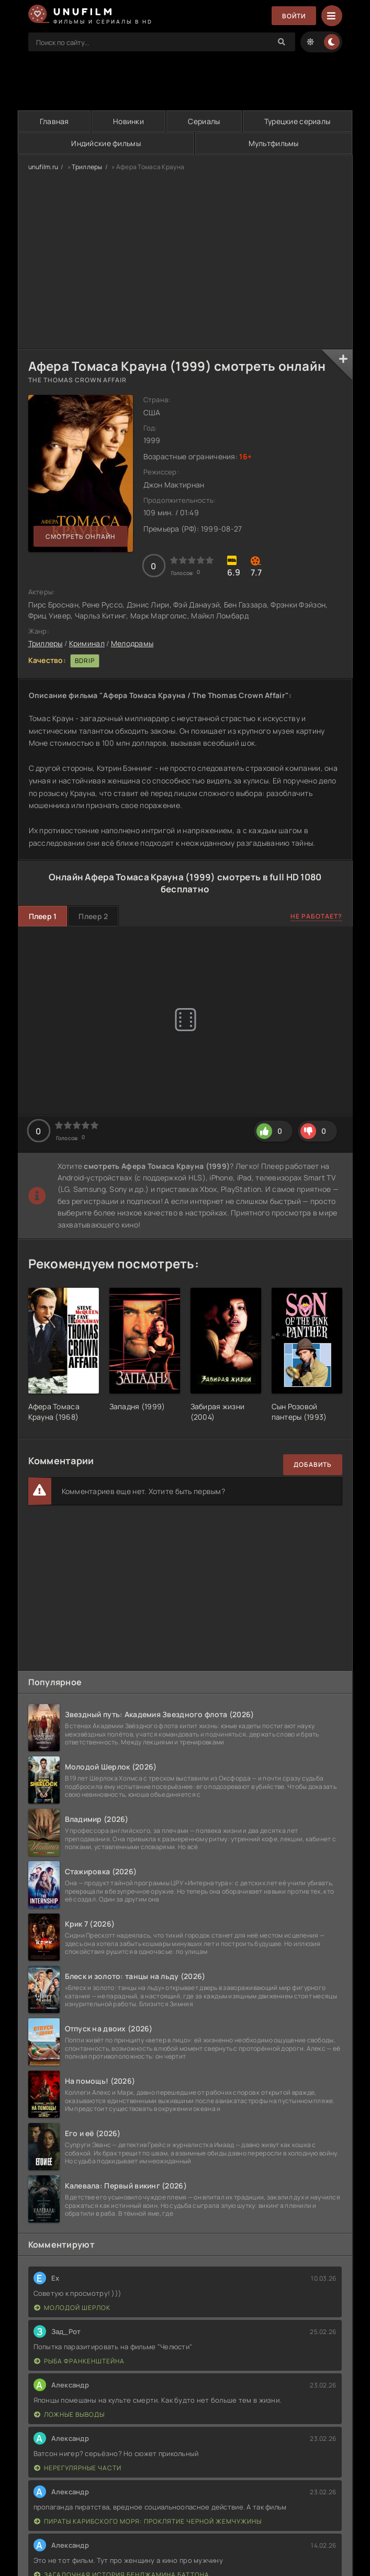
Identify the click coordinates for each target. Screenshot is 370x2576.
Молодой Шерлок (72, 2307)
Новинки (128, 121)
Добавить (313, 1464)
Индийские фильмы (105, 143)
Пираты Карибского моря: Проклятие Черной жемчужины (148, 2521)
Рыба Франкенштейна (79, 2361)
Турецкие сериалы (297, 121)
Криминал (87, 643)
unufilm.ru (43, 166)
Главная (54, 121)
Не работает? (316, 916)
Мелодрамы (132, 643)
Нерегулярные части (77, 2467)
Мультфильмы (274, 143)
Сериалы (204, 121)
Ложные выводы (69, 2414)
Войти (294, 16)
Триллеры (87, 166)
